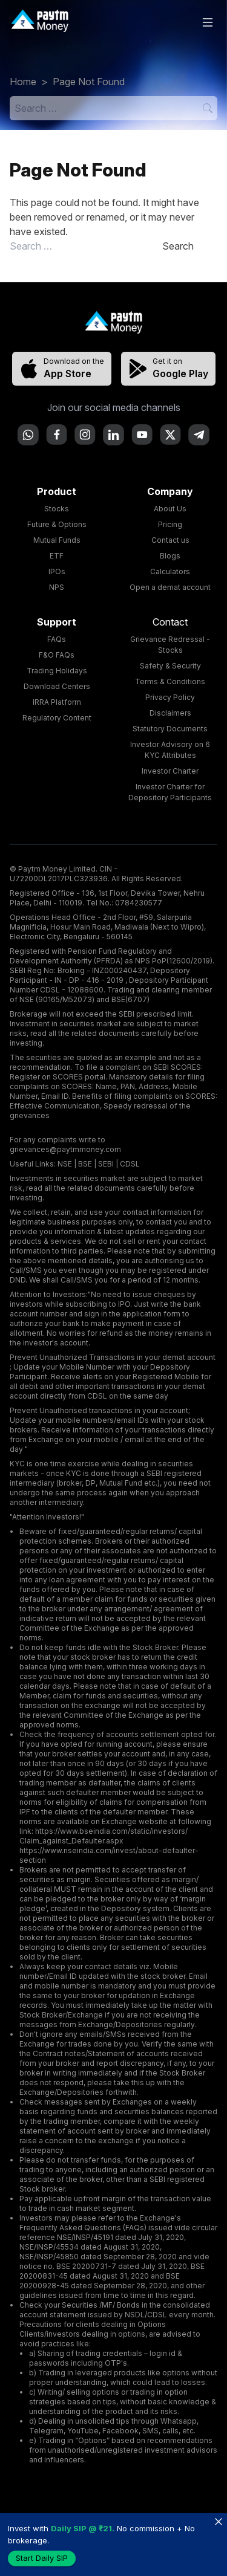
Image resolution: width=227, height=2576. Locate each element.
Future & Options (57, 524)
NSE (65, 1163)
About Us (170, 508)
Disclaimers (170, 712)
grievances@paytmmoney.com (65, 1149)
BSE (85, 1163)
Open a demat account (170, 587)
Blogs (170, 555)
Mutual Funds (57, 540)
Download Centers (57, 686)
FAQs (56, 639)
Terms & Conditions (170, 681)
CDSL (130, 1163)
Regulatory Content (56, 717)
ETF (57, 555)
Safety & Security (170, 665)
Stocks (56, 508)
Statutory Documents (170, 728)
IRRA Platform (57, 702)
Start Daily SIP (42, 2558)
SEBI (106, 1163)
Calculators (170, 571)
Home (23, 82)
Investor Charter (170, 770)
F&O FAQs (56, 654)
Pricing (170, 524)
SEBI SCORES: (178, 1067)
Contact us (170, 540)
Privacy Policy (170, 697)
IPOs (56, 571)
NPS (56, 587)
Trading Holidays (57, 670)
